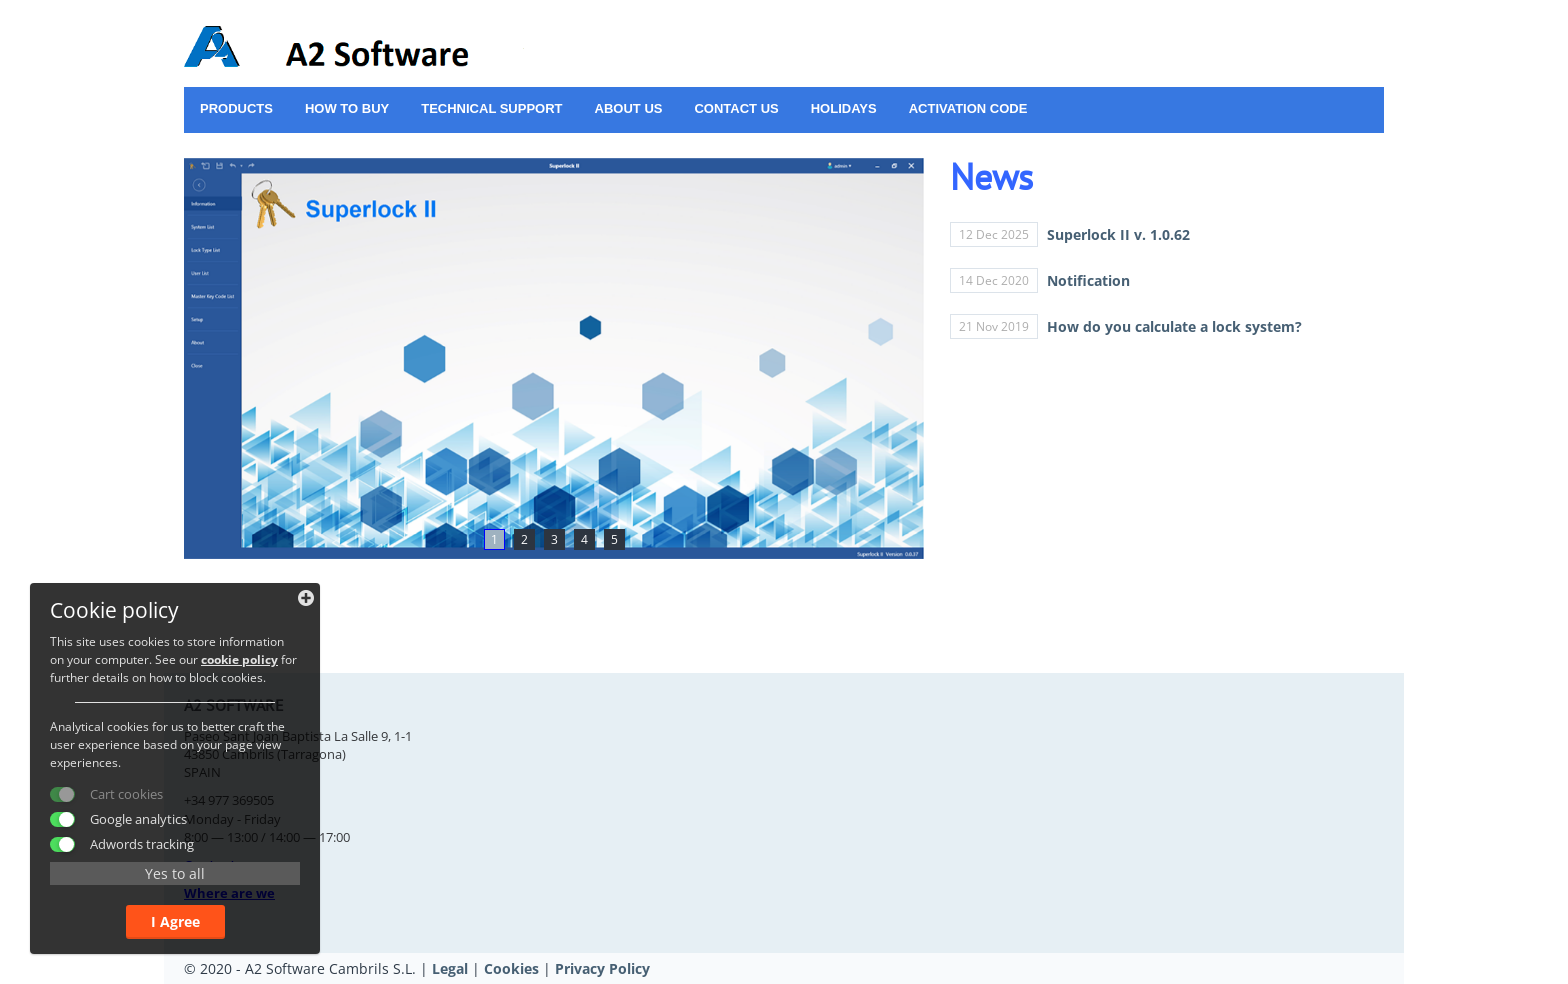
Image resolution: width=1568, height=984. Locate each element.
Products (236, 108)
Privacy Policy (602, 968)
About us (629, 108)
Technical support (491, 108)
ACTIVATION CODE (968, 108)
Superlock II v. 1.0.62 (1118, 234)
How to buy (347, 108)
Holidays (844, 108)
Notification (1088, 280)
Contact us (736, 108)
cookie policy (239, 659)
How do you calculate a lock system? (1174, 326)
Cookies (511, 968)
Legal (450, 968)
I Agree (175, 921)
